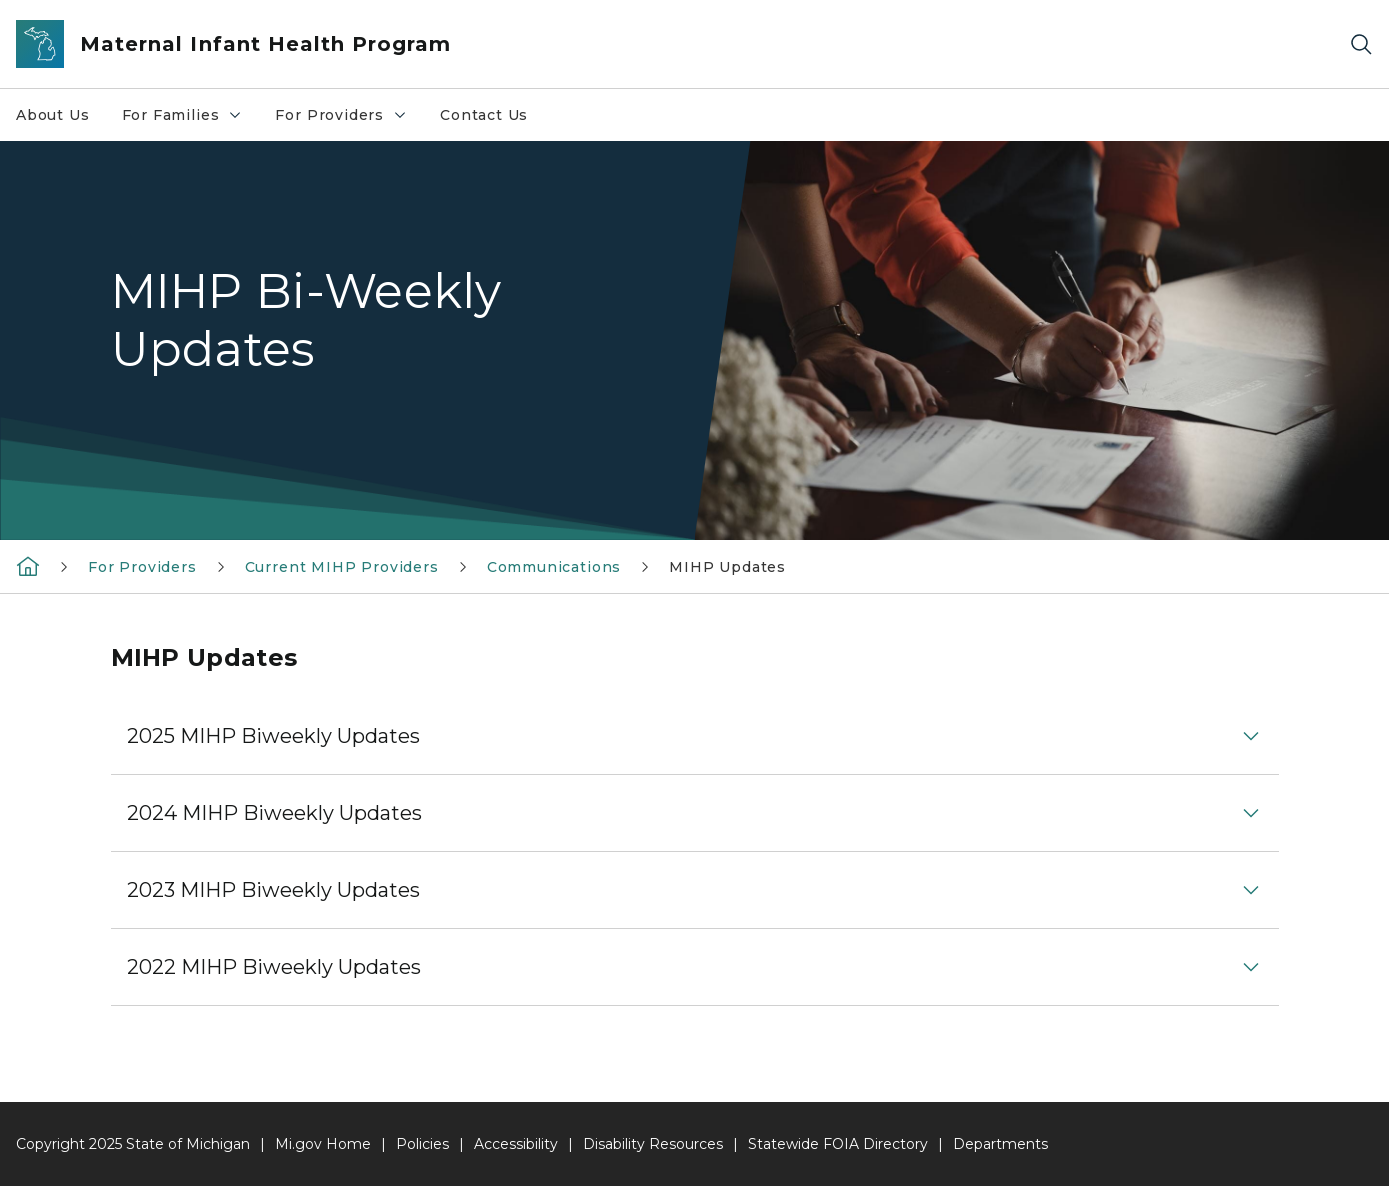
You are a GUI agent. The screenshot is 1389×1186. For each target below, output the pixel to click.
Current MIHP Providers (342, 567)
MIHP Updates (727, 567)
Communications (554, 567)
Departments (1000, 1144)
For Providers (349, 120)
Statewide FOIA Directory (838, 1144)
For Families (190, 120)
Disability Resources (653, 1144)
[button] (695, 736)
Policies (422, 1144)
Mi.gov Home (323, 1144)
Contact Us (484, 115)
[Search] (1361, 44)
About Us (53, 115)
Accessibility (516, 1144)
